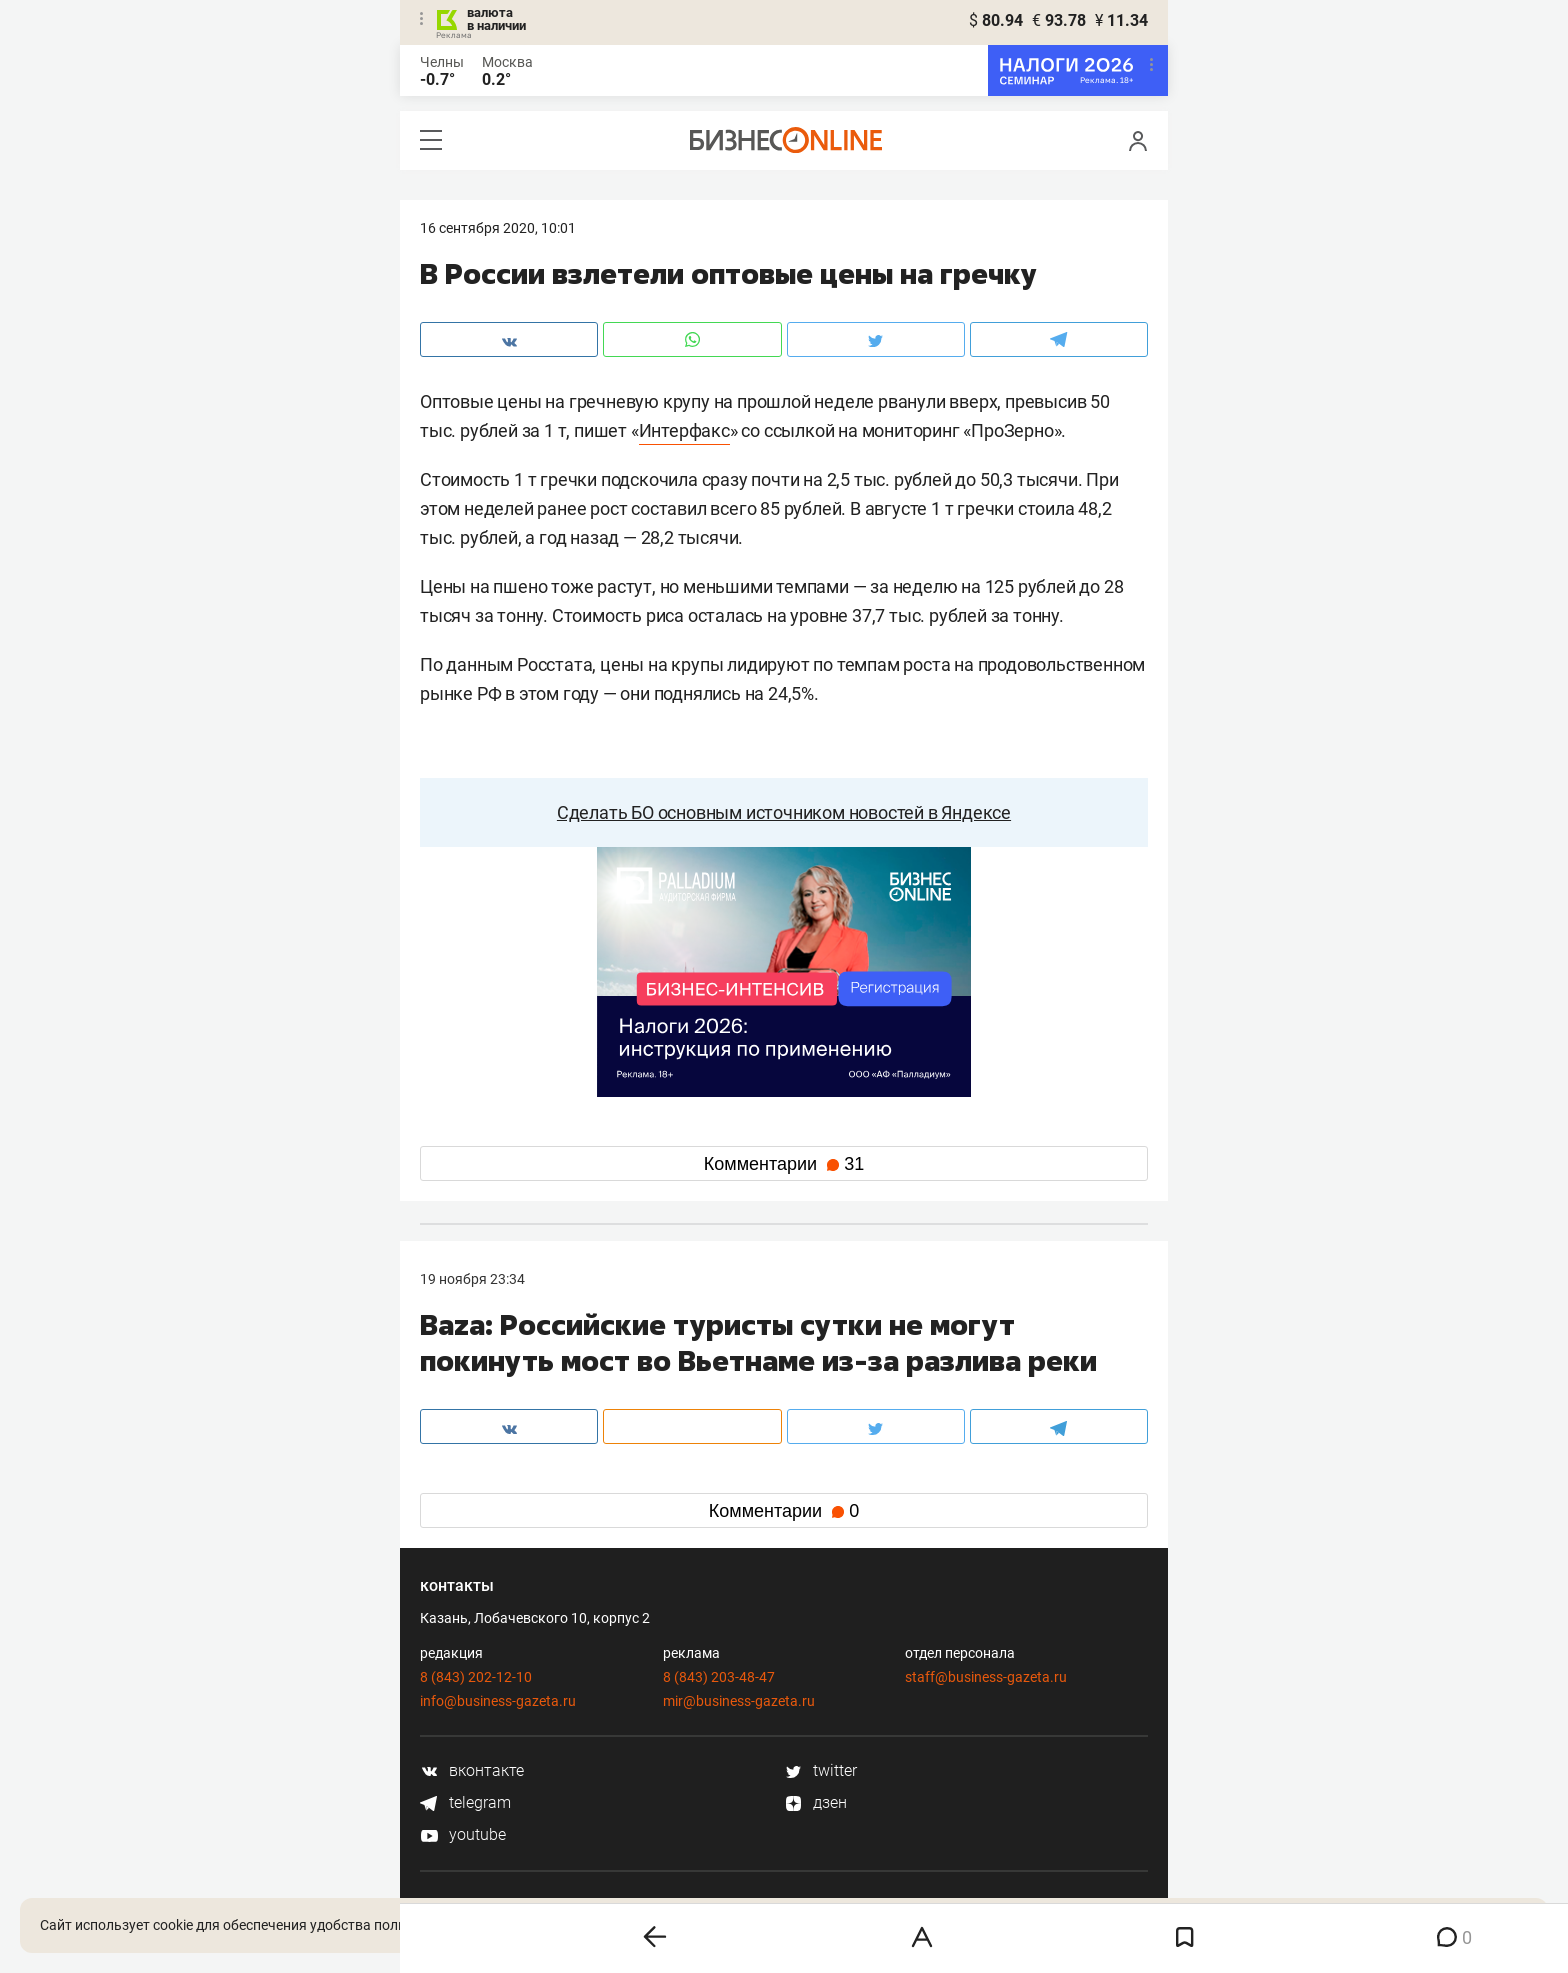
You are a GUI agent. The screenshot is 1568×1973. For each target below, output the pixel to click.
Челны (442, 62)
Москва (507, 62)
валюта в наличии (496, 19)
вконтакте (472, 1770)
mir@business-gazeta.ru (739, 1701)
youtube (463, 1834)
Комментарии (784, 1164)
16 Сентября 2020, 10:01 (498, 228)
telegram (465, 1802)
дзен (815, 1802)
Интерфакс (684, 430)
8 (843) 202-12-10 (476, 1677)
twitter (820, 1770)
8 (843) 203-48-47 (719, 1677)
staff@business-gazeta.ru (986, 1677)
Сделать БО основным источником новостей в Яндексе (784, 812)
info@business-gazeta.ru (498, 1701)
